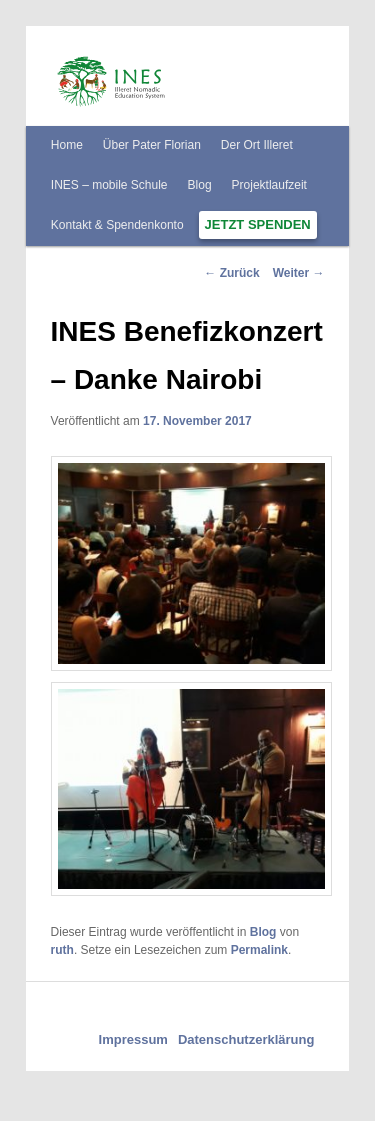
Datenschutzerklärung (246, 1039)
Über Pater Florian (152, 145)
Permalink (259, 950)
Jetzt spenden (258, 224)
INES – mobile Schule (109, 185)
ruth (62, 950)
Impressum (133, 1039)
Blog (200, 185)
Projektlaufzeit (269, 185)
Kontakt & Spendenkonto (117, 225)
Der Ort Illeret (257, 145)
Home (67, 145)
